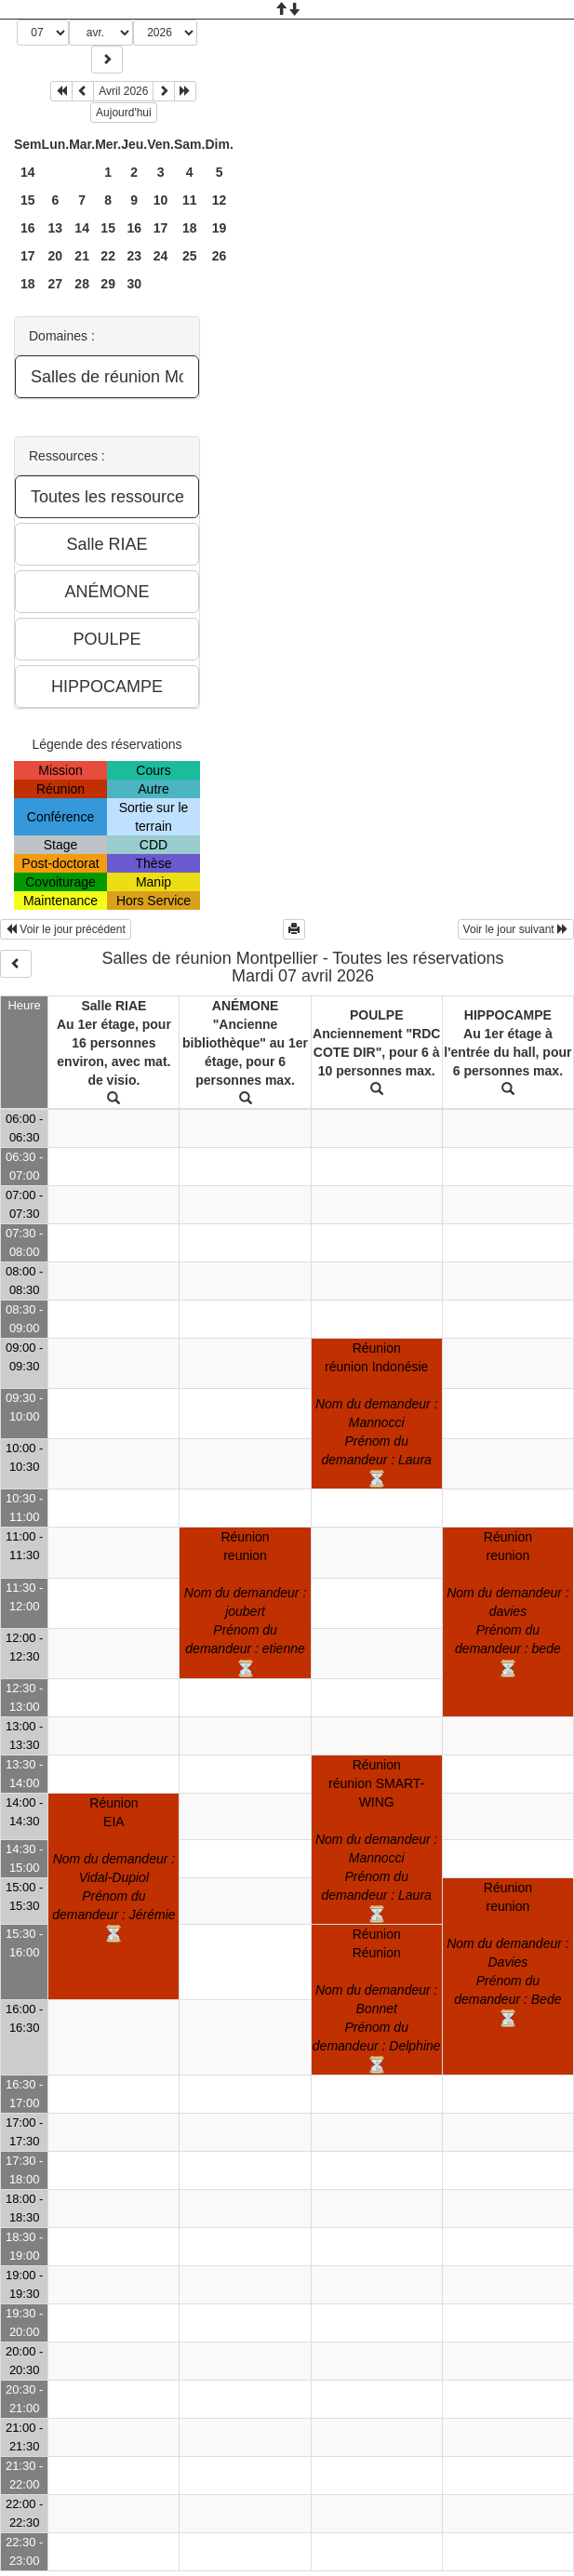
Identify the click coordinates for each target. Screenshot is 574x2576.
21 (81, 255)
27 (55, 283)
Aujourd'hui (124, 112)
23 (134, 255)
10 (161, 200)
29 (107, 283)
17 (161, 227)
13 (55, 227)
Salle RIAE (113, 1005)
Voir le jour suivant (515, 929)
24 (161, 255)
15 (27, 200)
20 (55, 255)
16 (27, 227)
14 (27, 172)
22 (107, 255)
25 (189, 255)
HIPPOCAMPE (508, 1015)
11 (189, 200)
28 (81, 283)
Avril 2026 (123, 91)
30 (134, 283)
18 (189, 227)
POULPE (377, 1015)
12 (219, 200)
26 (219, 255)
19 (219, 227)
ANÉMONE (245, 1005)
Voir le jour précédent (66, 929)
